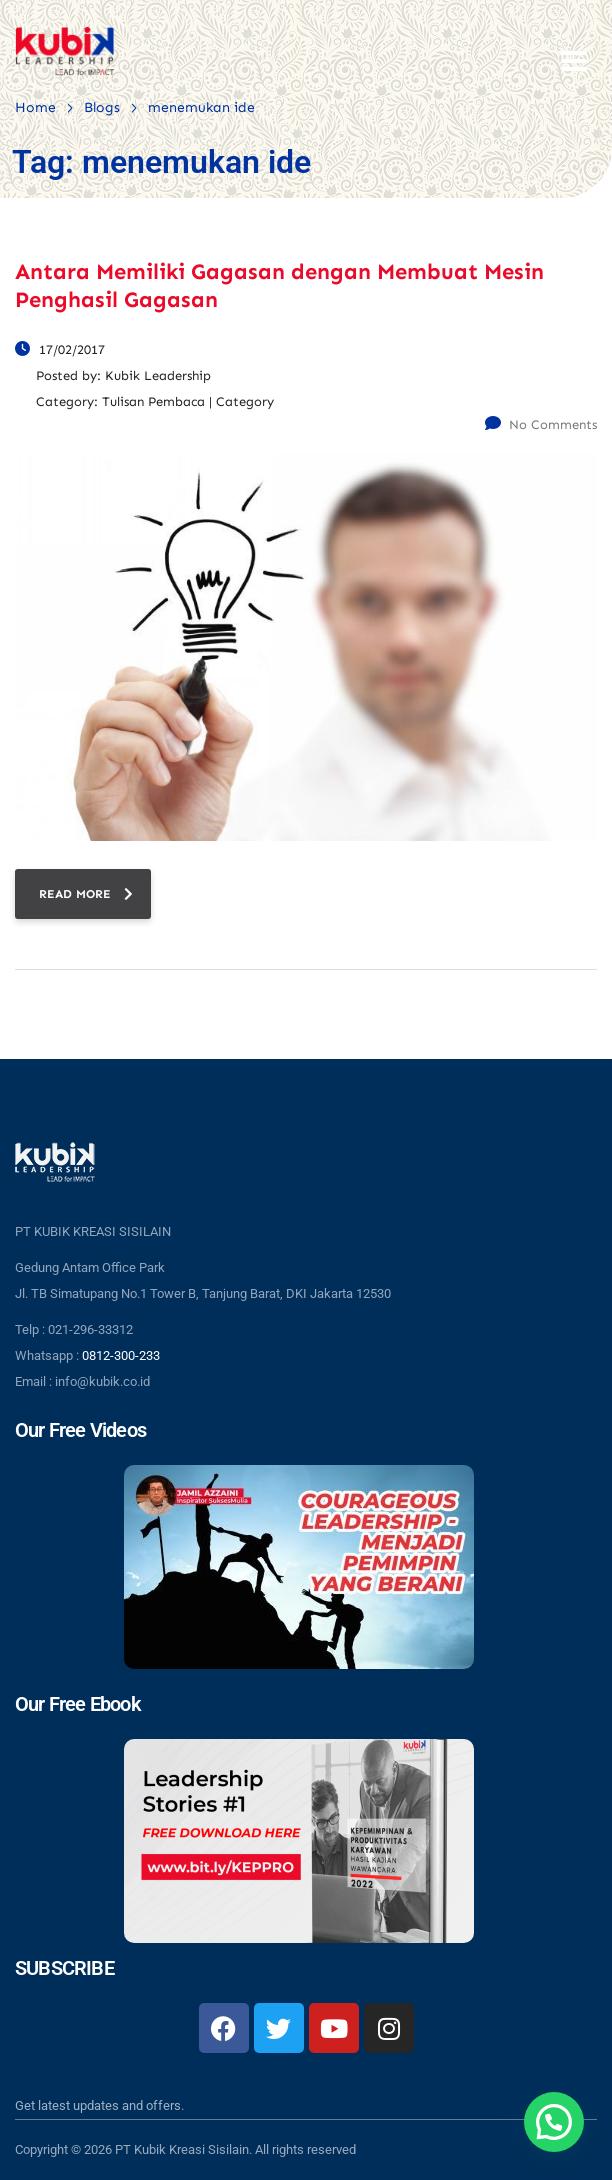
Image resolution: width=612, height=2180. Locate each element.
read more (86, 894)
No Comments (541, 424)
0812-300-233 (121, 1355)
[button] (554, 2122)
